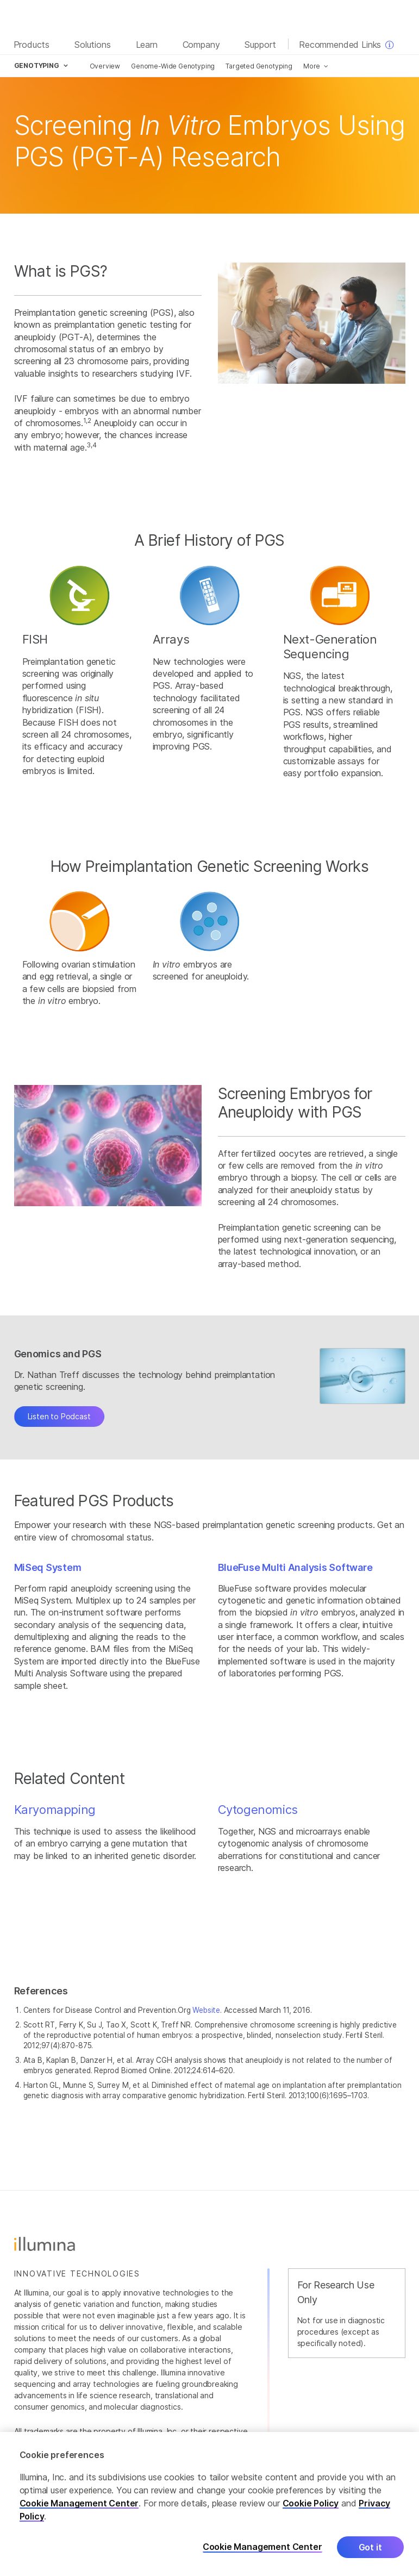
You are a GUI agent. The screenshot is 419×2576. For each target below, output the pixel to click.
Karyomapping (55, 1809)
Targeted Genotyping (259, 66)
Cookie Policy (311, 2503)
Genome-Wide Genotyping (173, 66)
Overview (105, 66)
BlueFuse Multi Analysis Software (295, 1567)
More (311, 66)
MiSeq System (48, 1567)
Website (206, 2010)
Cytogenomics (258, 1809)
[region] (209, 2504)
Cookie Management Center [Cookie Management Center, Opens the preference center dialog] (262, 2547)
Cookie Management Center (79, 2503)
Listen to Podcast (59, 1416)
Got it (370, 2547)
